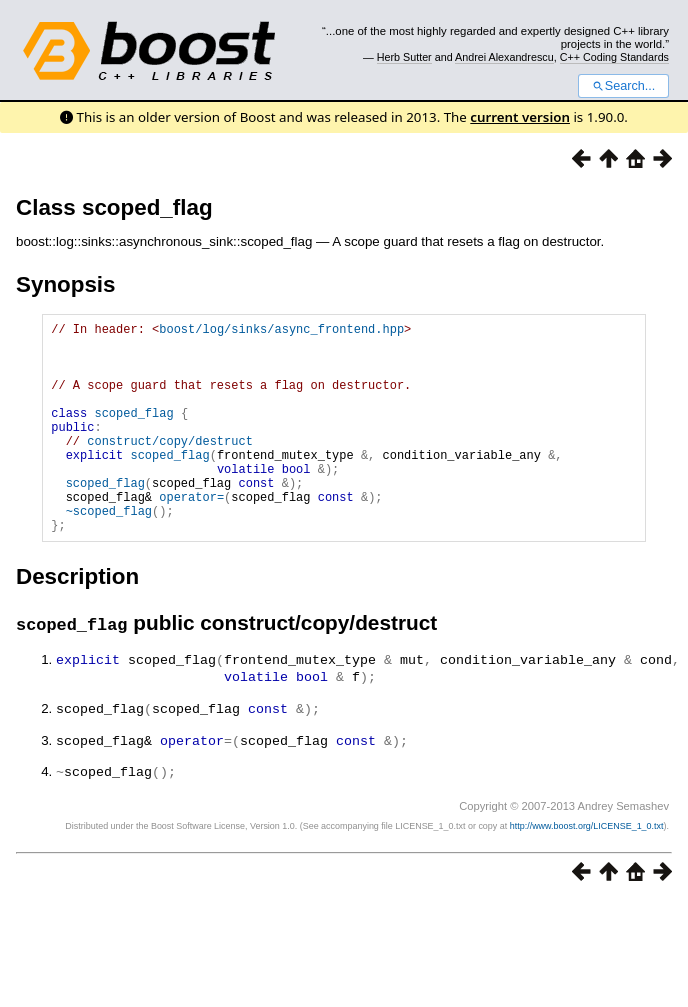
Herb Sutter (404, 57)
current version (520, 117)
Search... (623, 86)
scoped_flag (133, 433)
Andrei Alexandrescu (504, 57)
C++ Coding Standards (614, 57)
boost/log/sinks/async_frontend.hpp (281, 331)
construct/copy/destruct (170, 467)
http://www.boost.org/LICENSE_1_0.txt (587, 867)
